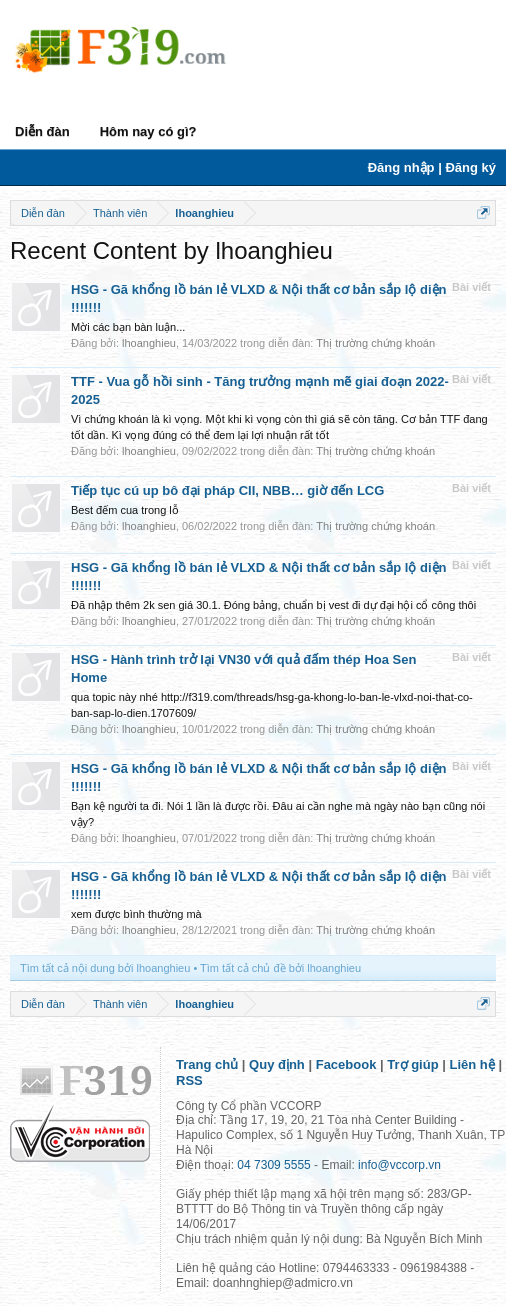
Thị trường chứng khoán (375, 343)
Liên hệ (472, 1064)
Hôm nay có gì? (148, 131)
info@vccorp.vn (399, 1165)
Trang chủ (207, 1064)
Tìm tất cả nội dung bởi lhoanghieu (105, 968)
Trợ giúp (412, 1064)
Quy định (277, 1064)
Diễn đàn (42, 131)
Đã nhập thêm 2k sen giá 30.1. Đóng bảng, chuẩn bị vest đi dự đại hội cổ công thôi (273, 605)
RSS (189, 1080)
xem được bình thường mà (136, 914)
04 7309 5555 (273, 1165)
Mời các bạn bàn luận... (128, 327)
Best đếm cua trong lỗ (125, 510)
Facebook (346, 1064)
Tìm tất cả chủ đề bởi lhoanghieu (280, 968)
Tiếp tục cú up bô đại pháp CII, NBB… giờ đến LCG (227, 490)
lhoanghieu (149, 343)
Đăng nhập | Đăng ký (432, 167)
